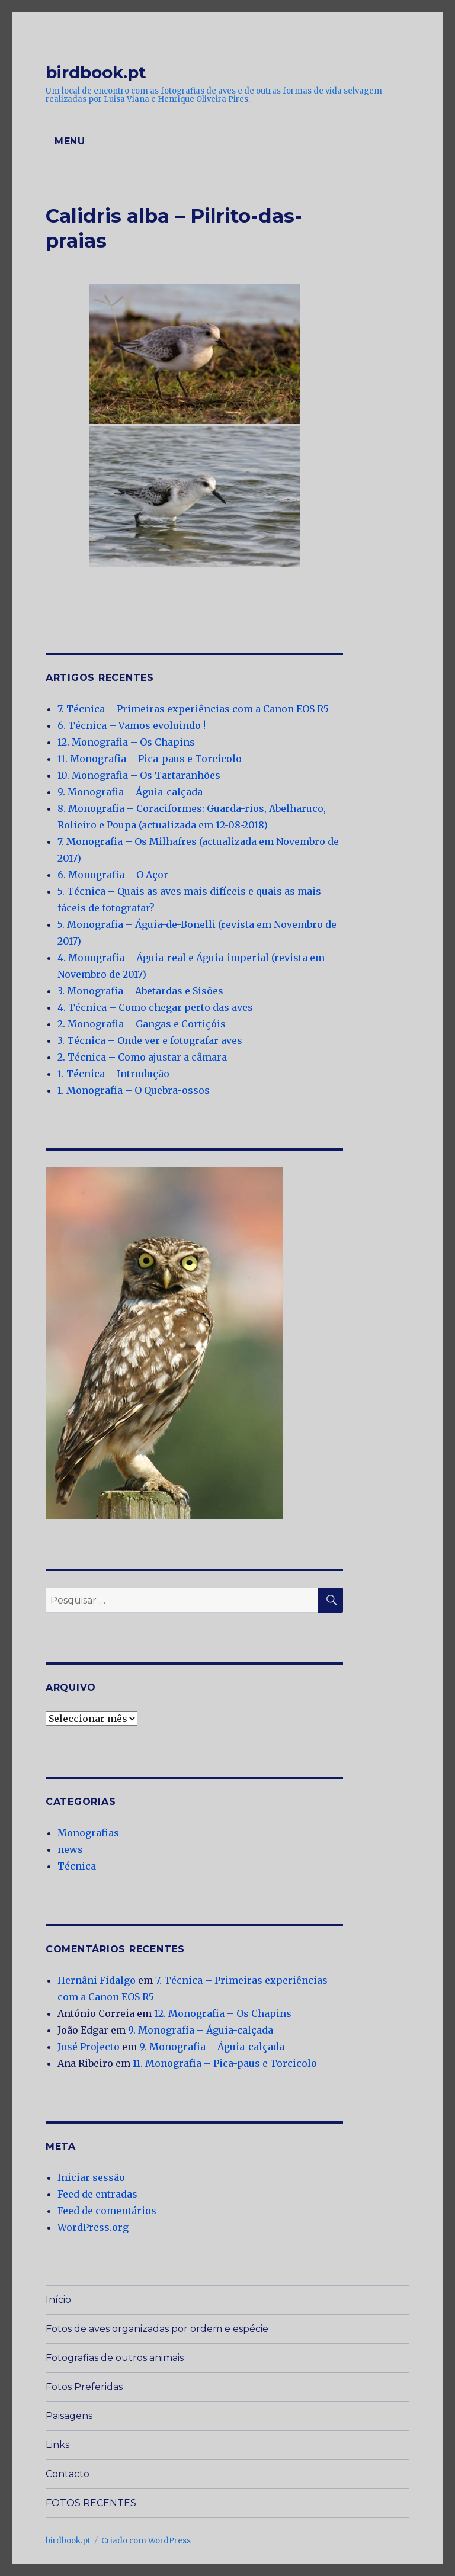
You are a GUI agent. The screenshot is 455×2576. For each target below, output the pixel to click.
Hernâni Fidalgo (96, 1980)
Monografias (88, 1833)
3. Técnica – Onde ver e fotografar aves (149, 1040)
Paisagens (69, 2415)
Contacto (67, 2473)
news (70, 1849)
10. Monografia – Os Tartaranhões (138, 775)
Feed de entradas (97, 2194)
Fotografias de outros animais (115, 2357)
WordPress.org (93, 2227)
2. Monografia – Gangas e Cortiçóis (141, 1024)
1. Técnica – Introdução (113, 1074)
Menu (70, 141)
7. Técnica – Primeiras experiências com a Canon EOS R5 (193, 709)
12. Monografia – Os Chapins (126, 742)
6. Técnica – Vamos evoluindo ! (131, 725)
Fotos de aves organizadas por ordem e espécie (157, 2328)
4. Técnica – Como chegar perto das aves (155, 1007)
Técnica (76, 1866)
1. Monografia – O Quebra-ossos (133, 1090)
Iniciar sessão (91, 2177)
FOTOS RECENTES (91, 2502)
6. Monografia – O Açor (112, 875)
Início (58, 2299)
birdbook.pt (96, 72)
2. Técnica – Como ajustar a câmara (142, 1057)
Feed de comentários (106, 2211)
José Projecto (88, 2047)
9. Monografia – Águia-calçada (130, 792)
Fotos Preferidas (84, 2386)
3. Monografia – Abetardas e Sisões (140, 991)
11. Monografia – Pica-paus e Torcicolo (149, 759)
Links (57, 2444)
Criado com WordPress (146, 2541)
